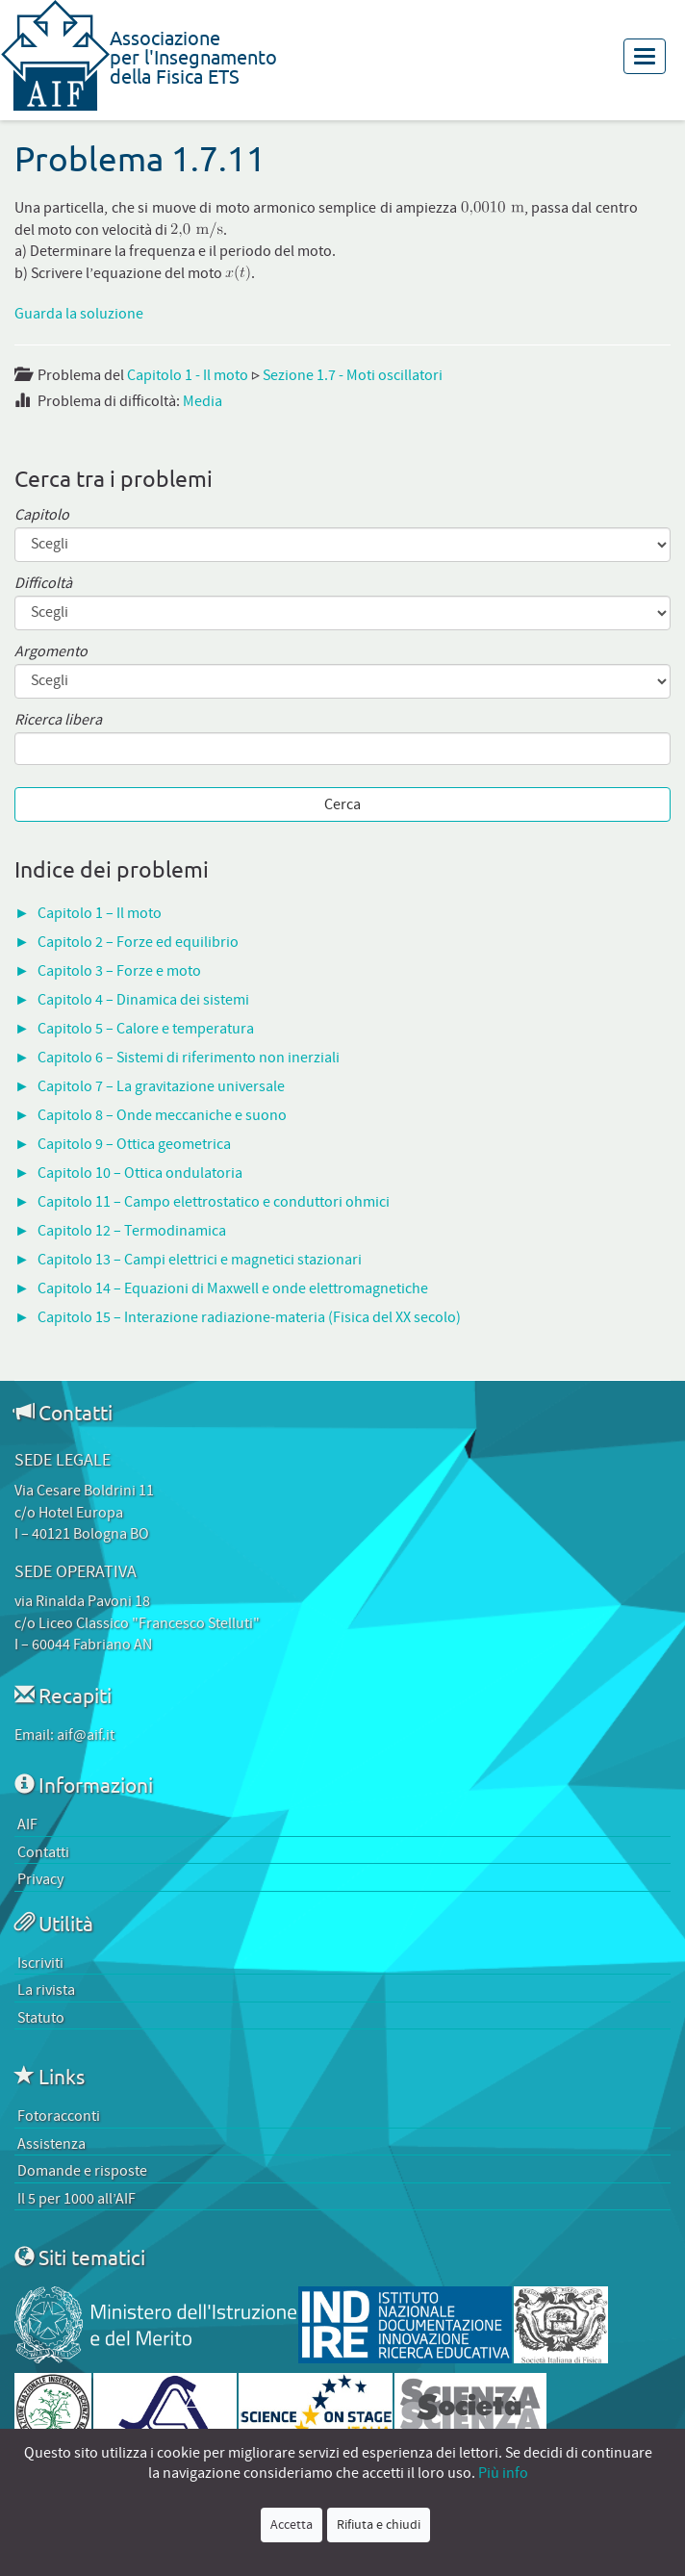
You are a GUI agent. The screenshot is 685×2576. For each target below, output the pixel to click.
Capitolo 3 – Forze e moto (119, 971)
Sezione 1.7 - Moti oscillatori (353, 375)
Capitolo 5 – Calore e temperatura (146, 1028)
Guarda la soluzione (78, 313)
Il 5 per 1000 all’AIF (76, 2198)
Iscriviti (40, 1963)
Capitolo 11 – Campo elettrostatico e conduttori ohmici (214, 1201)
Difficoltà (43, 583)
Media (202, 401)
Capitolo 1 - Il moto (187, 375)
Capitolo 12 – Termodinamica (132, 1230)
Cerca (342, 804)
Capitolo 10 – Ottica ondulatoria (140, 1173)
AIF (27, 1824)
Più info (503, 2473)
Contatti (43, 1852)
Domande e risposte (82, 2171)
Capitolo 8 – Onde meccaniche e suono (162, 1115)
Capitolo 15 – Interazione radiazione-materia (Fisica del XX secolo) (249, 1317)
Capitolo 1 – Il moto (100, 913)
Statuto (40, 2018)
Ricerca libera (58, 720)
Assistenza (51, 2144)
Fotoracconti (58, 2116)
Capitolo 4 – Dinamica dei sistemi (143, 999)
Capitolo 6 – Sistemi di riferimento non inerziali (189, 1057)
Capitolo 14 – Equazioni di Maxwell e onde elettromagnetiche (233, 1288)
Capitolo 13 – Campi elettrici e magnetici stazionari (200, 1259)
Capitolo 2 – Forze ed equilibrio (138, 942)
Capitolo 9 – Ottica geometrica (134, 1144)
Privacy (40, 1879)
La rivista (46, 1990)
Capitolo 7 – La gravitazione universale (161, 1086)
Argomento (51, 652)
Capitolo (41, 515)
